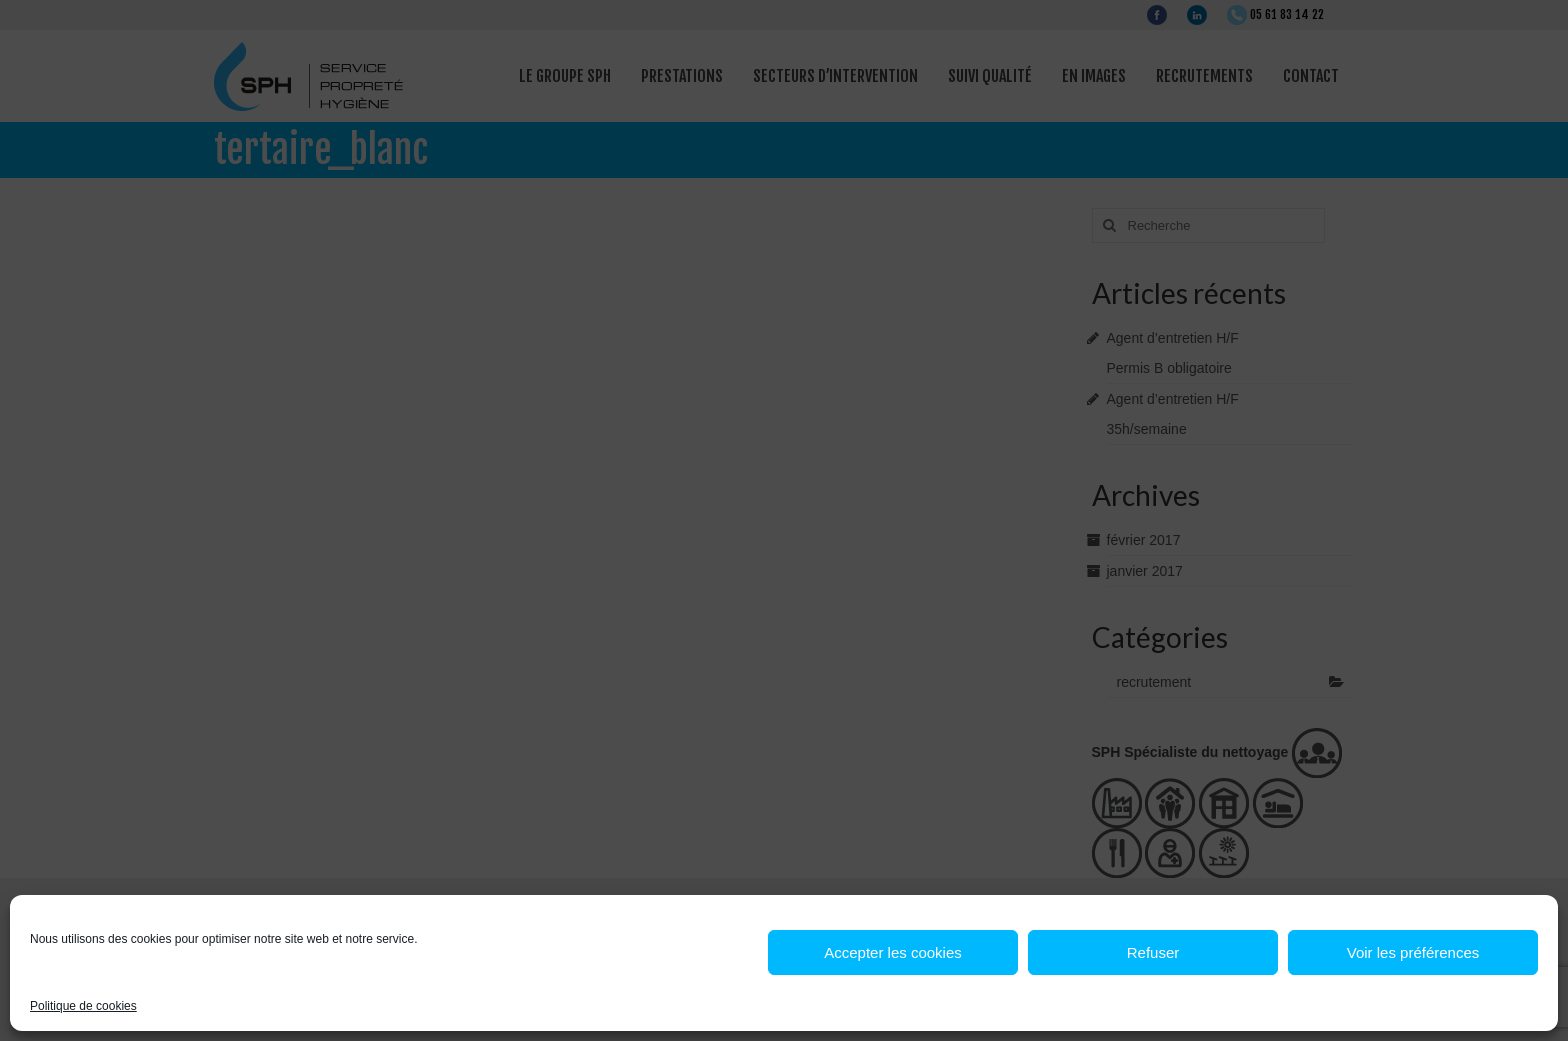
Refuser (1153, 952)
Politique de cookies (83, 1006)
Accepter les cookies (893, 952)
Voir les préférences (1413, 952)
